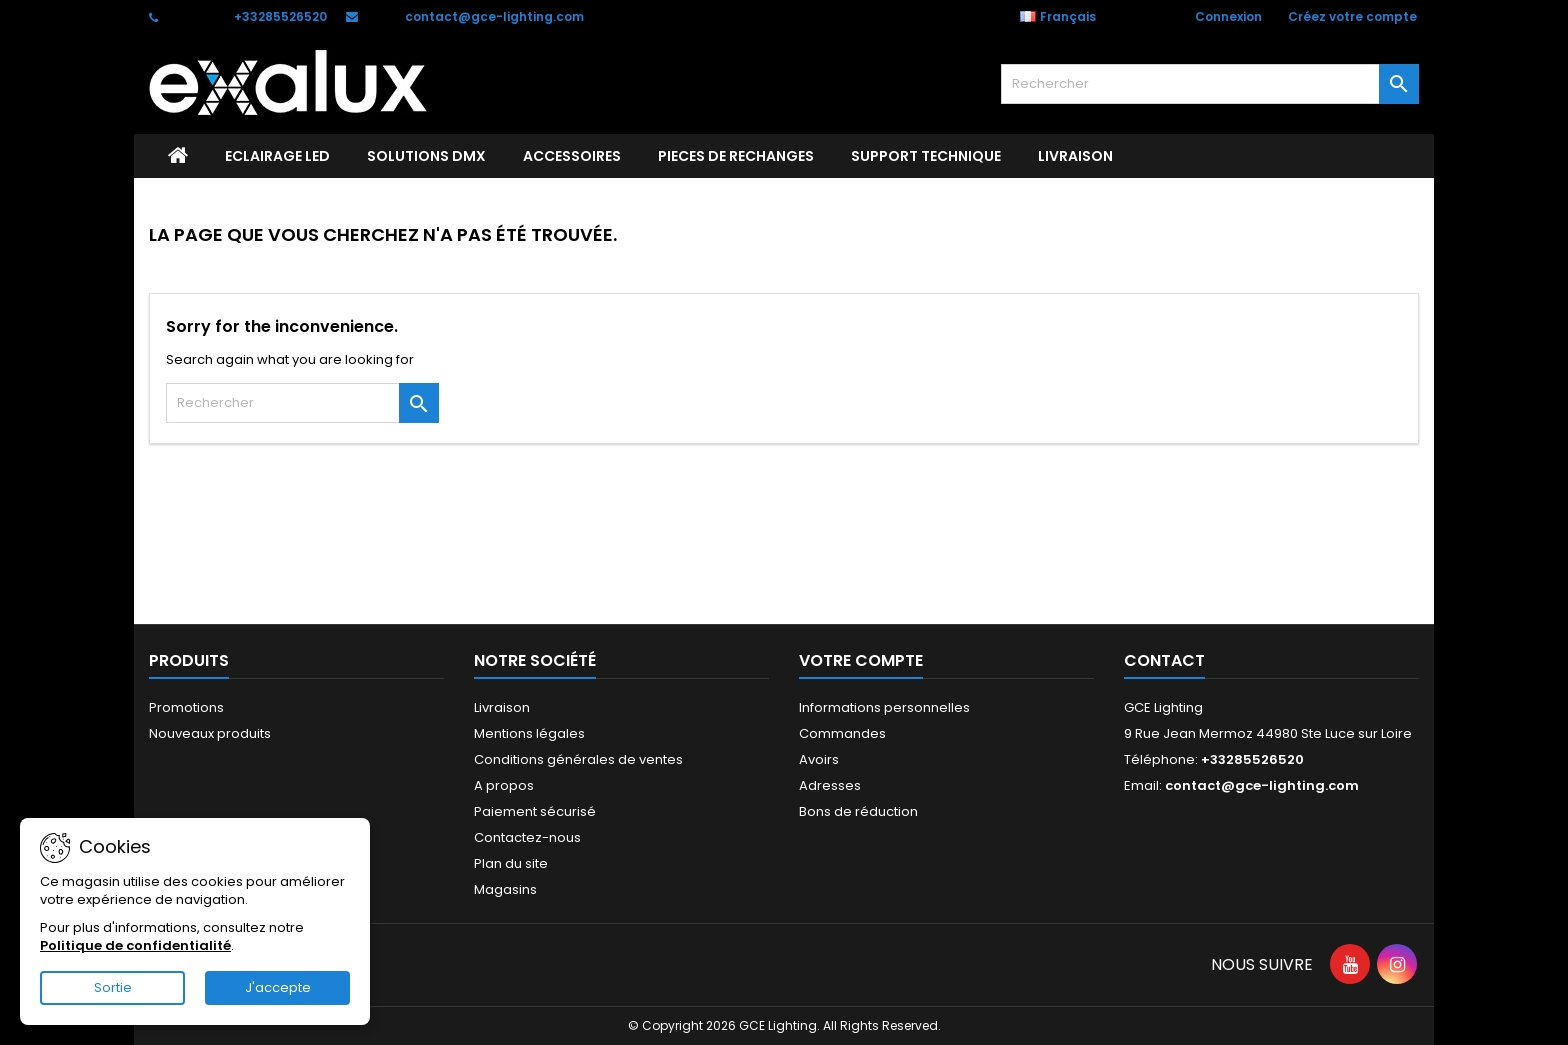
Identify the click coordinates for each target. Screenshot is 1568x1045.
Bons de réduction (858, 811)
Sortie (113, 987)
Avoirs (819, 759)
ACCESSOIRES (572, 156)
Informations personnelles (884, 707)
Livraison (1075, 156)
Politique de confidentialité (135, 945)
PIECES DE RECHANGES (736, 156)
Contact (1164, 660)
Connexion (1228, 16)
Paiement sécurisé (535, 811)
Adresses (830, 785)
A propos (504, 785)
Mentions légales (529, 733)
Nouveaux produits (210, 733)
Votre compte (861, 660)
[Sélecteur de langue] (1068, 17)
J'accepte (278, 987)
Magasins (505, 889)
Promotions (186, 707)
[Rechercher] (1210, 84)
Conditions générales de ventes (578, 759)
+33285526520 (280, 16)
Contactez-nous (527, 837)
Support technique (926, 156)
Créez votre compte (1352, 16)
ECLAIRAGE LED (277, 156)
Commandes (842, 733)
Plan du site (511, 863)
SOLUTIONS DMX (426, 156)
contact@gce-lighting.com (494, 16)
